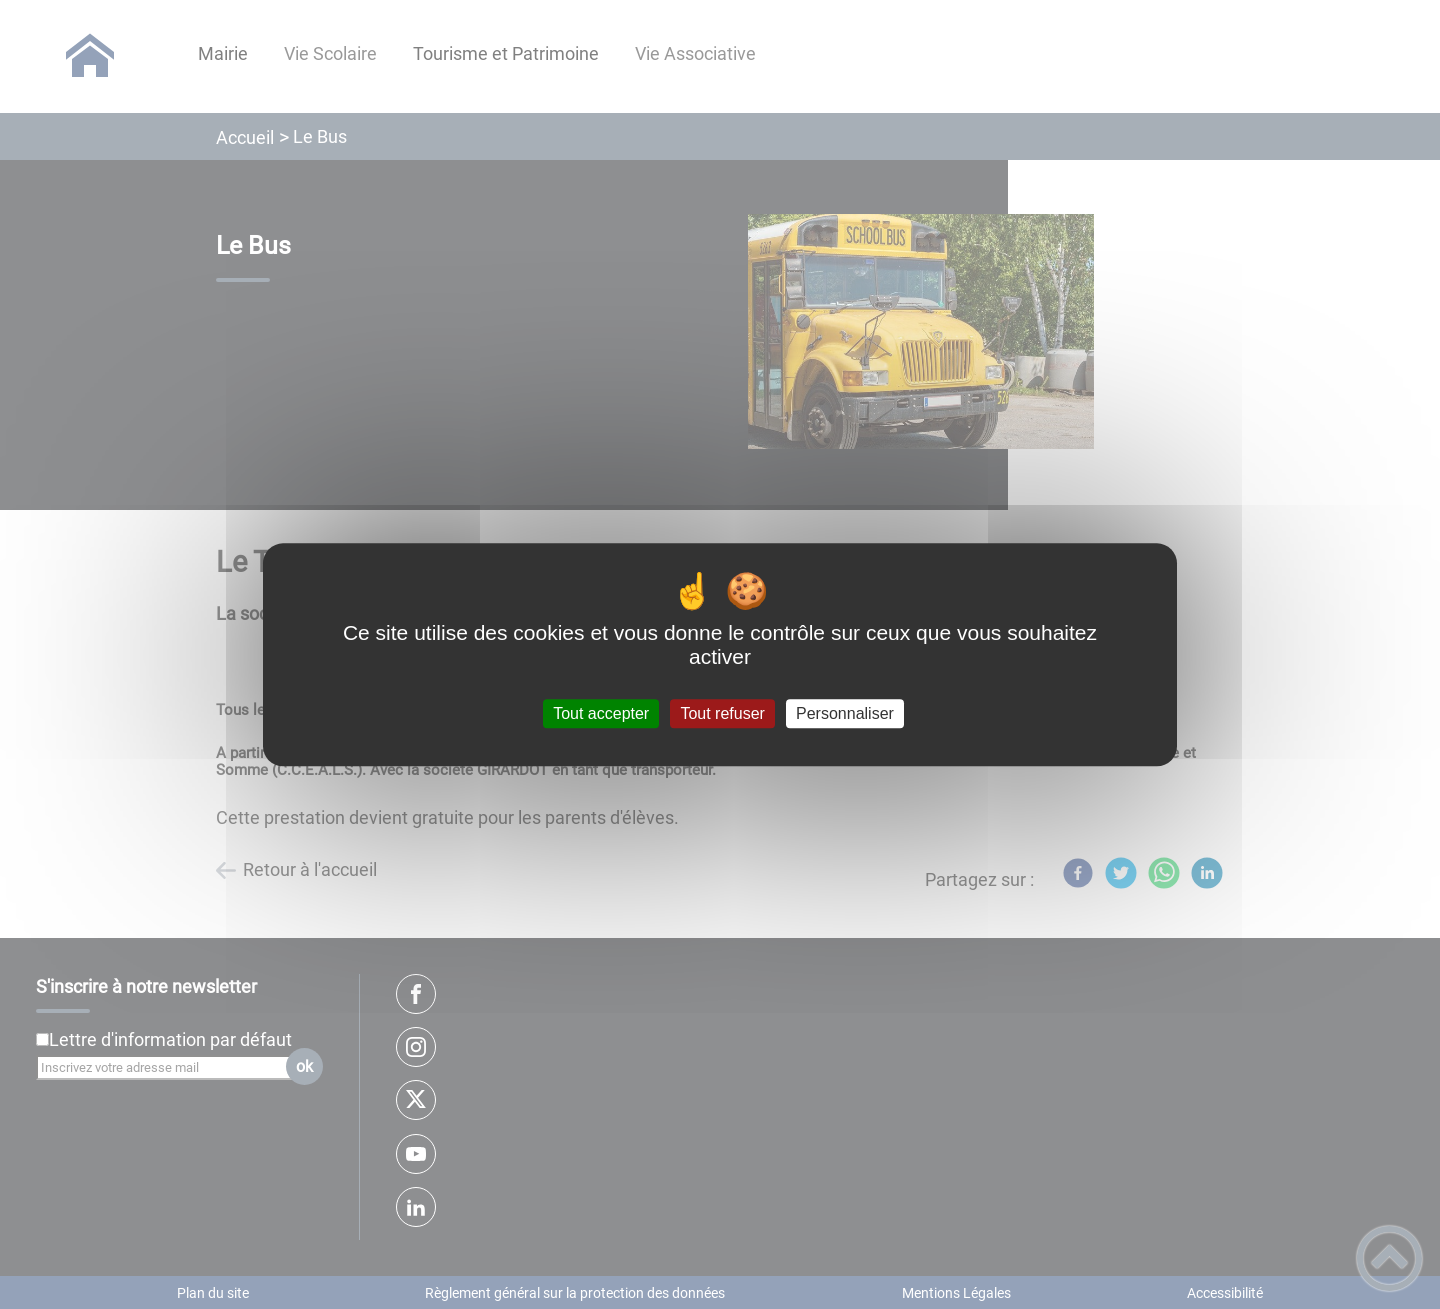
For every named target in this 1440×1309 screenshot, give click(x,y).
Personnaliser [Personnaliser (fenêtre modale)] (845, 713)
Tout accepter (601, 713)
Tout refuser (722, 713)
